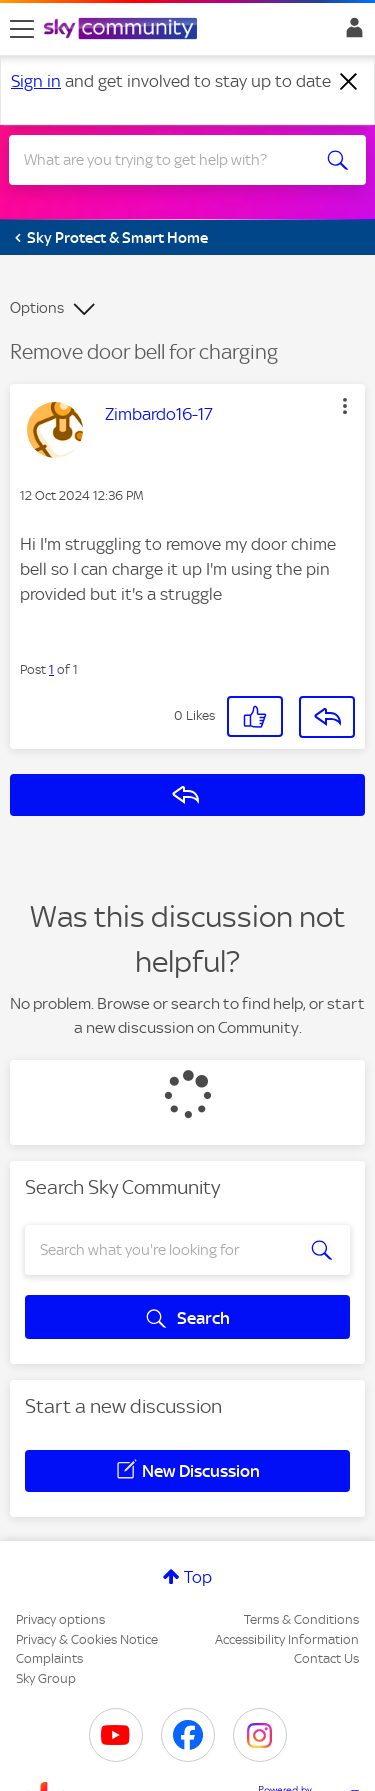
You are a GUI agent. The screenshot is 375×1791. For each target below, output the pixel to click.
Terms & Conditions (301, 1619)
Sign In (350, 33)
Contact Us (326, 1658)
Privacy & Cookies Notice (87, 1639)
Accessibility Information (287, 1639)
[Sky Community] (123, 30)
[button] (345, 406)
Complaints (49, 1658)
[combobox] (169, 160)
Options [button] (37, 308)
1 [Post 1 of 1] (51, 669)
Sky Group (46, 1678)
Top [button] (198, 1577)
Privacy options (60, 1619)
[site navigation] (22, 29)
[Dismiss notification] (349, 82)
